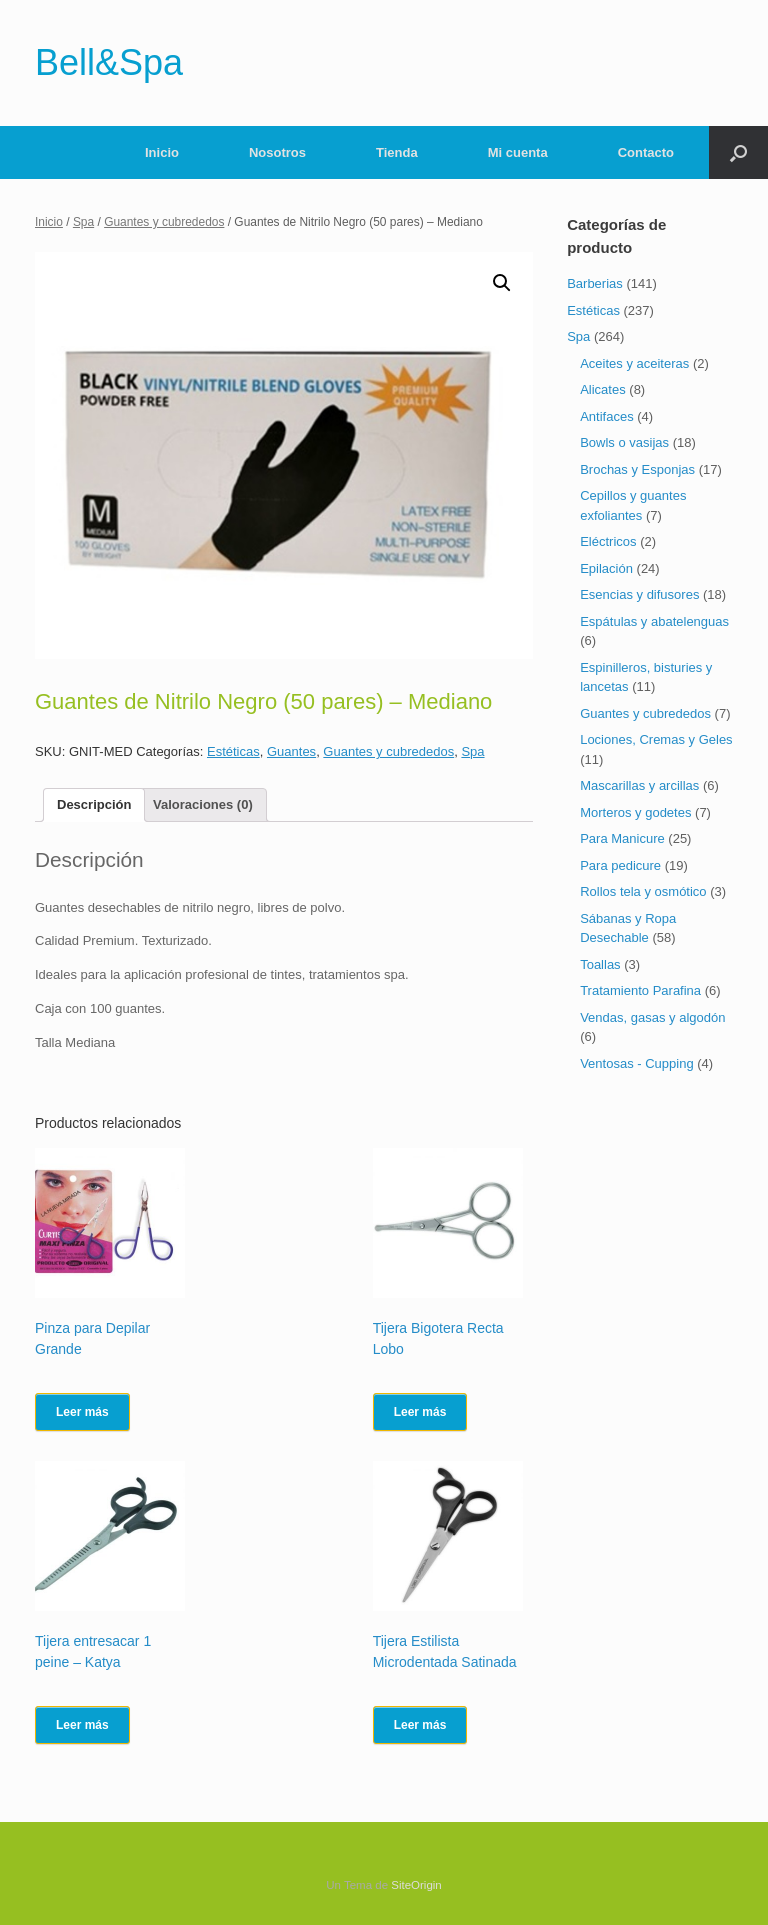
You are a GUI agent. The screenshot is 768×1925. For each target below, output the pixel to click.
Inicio (162, 152)
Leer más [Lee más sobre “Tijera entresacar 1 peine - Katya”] (82, 1725)
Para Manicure (622, 838)
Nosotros (277, 152)
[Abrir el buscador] (738, 152)
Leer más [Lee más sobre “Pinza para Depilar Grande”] (82, 1412)
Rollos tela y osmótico (643, 891)
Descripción (94, 804)
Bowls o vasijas (624, 442)
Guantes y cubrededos (164, 222)
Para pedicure (620, 865)
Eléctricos (608, 541)
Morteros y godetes (635, 812)
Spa (83, 222)
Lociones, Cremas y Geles (656, 739)
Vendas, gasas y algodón (652, 1017)
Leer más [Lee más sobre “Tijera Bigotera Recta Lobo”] (420, 1412)
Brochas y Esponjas (637, 469)
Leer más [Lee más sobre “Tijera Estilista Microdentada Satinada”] (420, 1725)
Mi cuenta (518, 152)
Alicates (603, 389)
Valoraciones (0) (203, 804)
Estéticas (233, 751)
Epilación (606, 568)
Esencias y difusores (639, 594)
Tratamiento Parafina (640, 990)
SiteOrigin (416, 1885)
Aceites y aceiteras (634, 363)
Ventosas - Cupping (636, 1063)
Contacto (646, 152)
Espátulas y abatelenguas (654, 621)
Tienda (397, 152)
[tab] (94, 805)
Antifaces (606, 416)
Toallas (600, 964)
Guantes (291, 751)
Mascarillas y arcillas (639, 785)
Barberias (595, 283)
